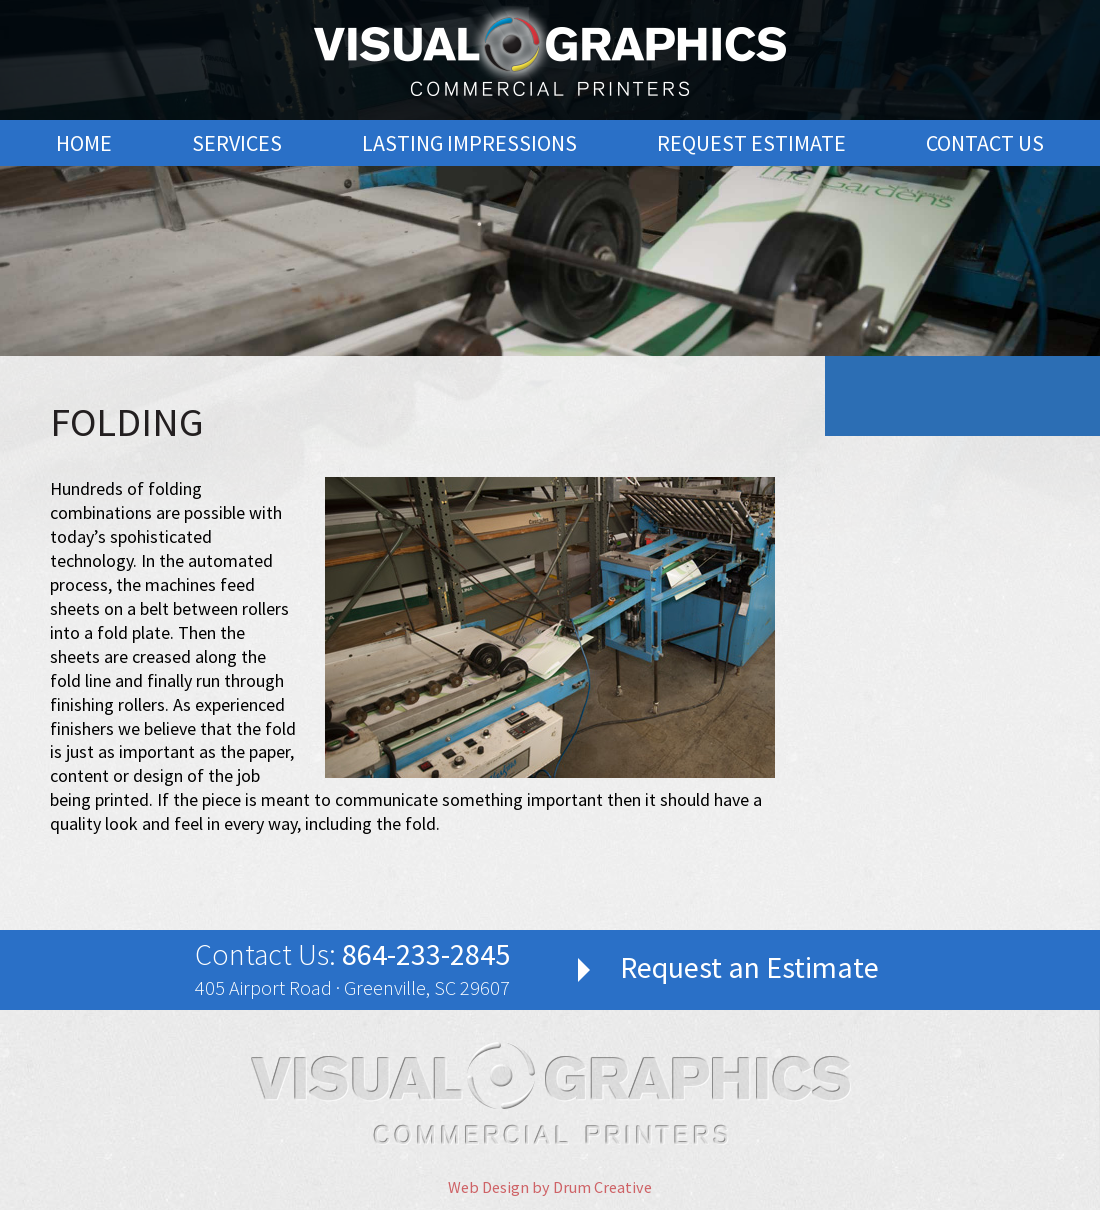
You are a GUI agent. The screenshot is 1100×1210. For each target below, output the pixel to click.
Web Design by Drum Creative (550, 1187)
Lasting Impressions (469, 143)
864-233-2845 (426, 954)
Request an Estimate (749, 967)
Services (237, 143)
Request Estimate (751, 143)
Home (84, 143)
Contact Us (985, 143)
